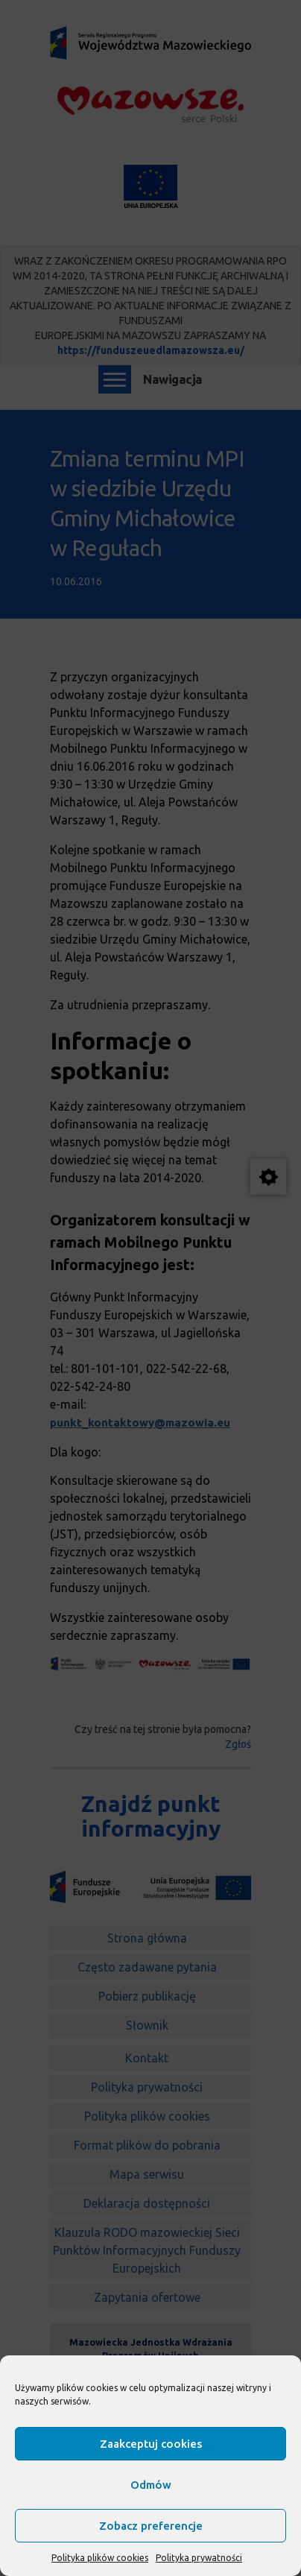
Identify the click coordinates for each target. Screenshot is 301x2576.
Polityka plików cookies (99, 2558)
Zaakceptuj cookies (151, 2443)
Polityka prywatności (199, 2558)
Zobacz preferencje (151, 2525)
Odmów (150, 2484)
